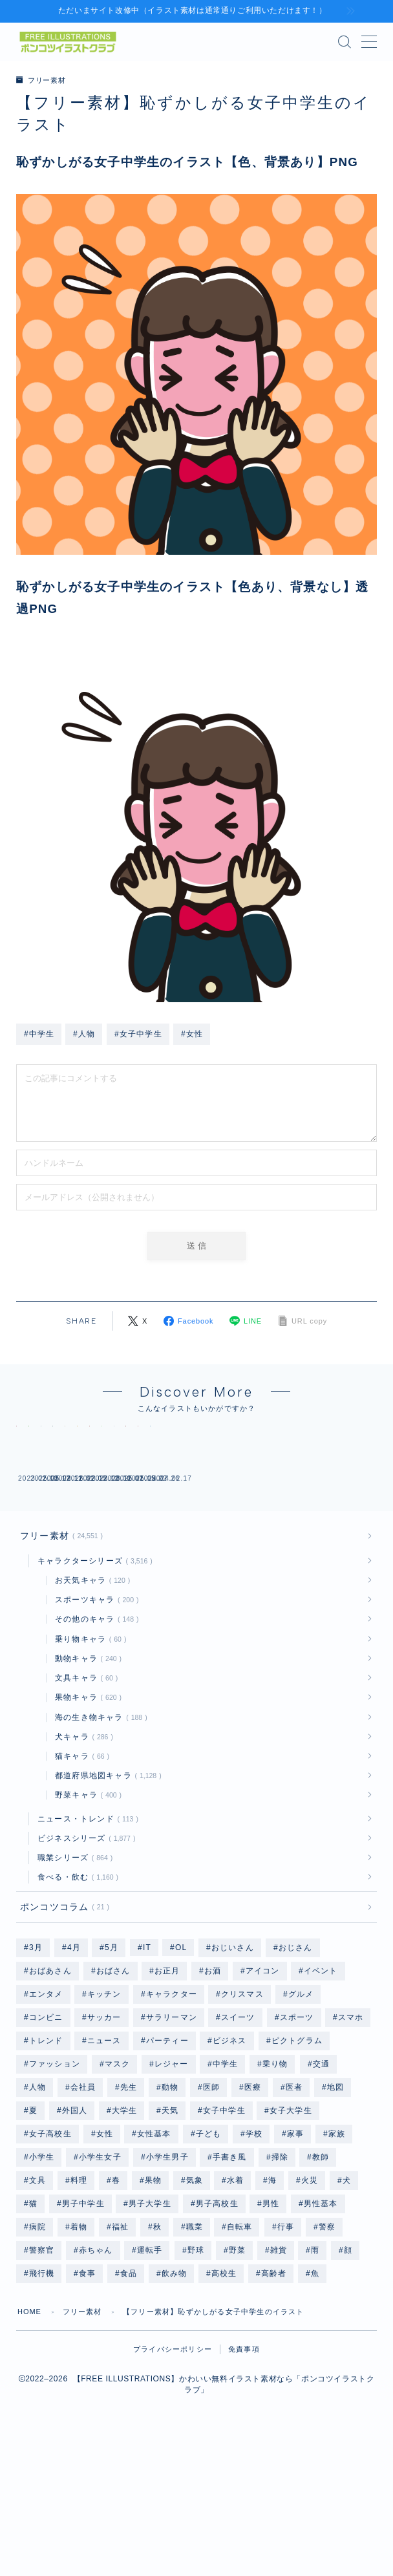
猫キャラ (80, 1869)
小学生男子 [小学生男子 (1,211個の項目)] (167, 2271)
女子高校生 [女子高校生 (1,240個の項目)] (50, 2248)
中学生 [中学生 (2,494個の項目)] (226, 2178)
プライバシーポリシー (172, 2463)
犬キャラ (81, 1849)
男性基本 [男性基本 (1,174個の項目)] (321, 2318)
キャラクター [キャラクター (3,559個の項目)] (171, 2108)
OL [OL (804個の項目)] (181, 2061)
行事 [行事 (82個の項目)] (285, 2341)
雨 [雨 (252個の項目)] (315, 2364)
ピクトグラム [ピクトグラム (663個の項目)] (296, 2155)
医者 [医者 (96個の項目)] (294, 2201)
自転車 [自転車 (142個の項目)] (240, 2341)
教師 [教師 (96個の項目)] (320, 2271)
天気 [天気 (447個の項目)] (170, 2224)
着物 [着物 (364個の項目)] (78, 2341)
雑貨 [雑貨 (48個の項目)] (278, 2364)
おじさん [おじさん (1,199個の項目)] (296, 2061)
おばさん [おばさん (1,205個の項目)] (113, 2085)
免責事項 (244, 2463)
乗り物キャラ (88, 1752)
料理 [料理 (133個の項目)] (78, 2294)
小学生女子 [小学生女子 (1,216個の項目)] (100, 2271)
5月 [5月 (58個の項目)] (111, 2061)
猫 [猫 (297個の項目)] (33, 2318)
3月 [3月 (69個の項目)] (36, 2061)
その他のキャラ (94, 1732)
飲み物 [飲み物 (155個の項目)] (174, 2387)
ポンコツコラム (62, 2021)
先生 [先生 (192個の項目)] (128, 2201)
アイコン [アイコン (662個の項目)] (263, 2085)
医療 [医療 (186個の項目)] (252, 2201)
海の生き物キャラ (98, 1830)
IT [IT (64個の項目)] (147, 2061)
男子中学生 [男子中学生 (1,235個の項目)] (83, 2318)
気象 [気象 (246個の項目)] (194, 2294)
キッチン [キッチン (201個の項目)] (104, 2108)
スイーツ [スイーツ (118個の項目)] (238, 2131)
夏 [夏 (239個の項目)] (33, 2224)
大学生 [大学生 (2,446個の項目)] (125, 2224)
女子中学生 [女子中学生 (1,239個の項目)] (224, 2224)
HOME (29, 2426)
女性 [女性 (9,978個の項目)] (104, 2248)
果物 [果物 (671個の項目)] (152, 2294)
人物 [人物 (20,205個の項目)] (37, 2201)
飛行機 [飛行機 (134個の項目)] (42, 2387)
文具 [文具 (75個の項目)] (37, 2294)
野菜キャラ (86, 1908)
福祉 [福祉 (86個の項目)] (120, 2341)
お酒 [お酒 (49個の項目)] (212, 2085)
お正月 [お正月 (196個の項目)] (167, 2085)
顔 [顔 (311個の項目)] (348, 2364)
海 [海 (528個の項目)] (272, 2294)
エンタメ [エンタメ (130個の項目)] (46, 2108)
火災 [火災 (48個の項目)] (309, 2294)
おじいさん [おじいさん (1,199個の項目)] (232, 2061)
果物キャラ (86, 1810)
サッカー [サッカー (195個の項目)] (104, 2131)
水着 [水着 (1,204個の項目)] (235, 2294)
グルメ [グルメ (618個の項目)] (301, 2108)
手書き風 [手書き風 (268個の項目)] (230, 2271)
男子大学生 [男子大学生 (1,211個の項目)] (150, 2318)
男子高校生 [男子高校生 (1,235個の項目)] (217, 2318)
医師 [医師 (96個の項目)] (211, 2201)
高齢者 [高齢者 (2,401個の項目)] (274, 2387)
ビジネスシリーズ (84, 1951)
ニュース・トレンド (85, 1932)
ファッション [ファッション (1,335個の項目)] (54, 2178)
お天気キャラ (90, 1693)
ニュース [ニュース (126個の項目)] (104, 2155)
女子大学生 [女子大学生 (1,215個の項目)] (291, 2224)
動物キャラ (86, 1771)
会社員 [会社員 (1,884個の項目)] (83, 2201)
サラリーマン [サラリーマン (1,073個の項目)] (171, 2131)
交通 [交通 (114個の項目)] (320, 2178)
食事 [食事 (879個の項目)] (87, 2387)
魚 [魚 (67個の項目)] (315, 2387)
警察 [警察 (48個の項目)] (326, 2341)
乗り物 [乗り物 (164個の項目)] (275, 2178)
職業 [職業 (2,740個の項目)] (194, 2341)
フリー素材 (43, 80)
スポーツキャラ (94, 1712)
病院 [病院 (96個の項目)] (37, 2341)
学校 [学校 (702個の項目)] (254, 2248)
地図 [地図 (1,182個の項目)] (335, 2201)
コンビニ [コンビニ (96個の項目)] (46, 2131)
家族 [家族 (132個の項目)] (336, 2248)
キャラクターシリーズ (92, 1674)
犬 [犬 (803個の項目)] (347, 2294)
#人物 (84, 1033)
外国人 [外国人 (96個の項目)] (75, 2224)
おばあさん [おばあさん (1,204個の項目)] (50, 2085)
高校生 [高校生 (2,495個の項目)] (224, 2387)
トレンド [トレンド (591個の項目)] (46, 2155)
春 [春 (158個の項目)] (116, 2294)
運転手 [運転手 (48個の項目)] (150, 2364)
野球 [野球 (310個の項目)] (195, 2364)
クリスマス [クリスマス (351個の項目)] (242, 2108)
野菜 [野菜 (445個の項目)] (236, 2364)
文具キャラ (84, 1791)
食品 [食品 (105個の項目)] (128, 2387)
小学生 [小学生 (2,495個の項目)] (42, 2271)
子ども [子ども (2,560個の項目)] (209, 2248)
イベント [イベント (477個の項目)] (321, 2085)
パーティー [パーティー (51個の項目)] (167, 2155)
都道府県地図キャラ (105, 1888)
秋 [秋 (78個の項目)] (157, 2341)
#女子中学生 (138, 1033)
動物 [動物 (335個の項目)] (170, 2201)
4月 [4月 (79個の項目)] (73, 2061)
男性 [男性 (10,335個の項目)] (270, 2318)
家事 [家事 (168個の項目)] (295, 2248)
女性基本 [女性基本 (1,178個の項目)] (154, 2248)
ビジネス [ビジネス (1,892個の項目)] (230, 2155)
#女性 (192, 1033)
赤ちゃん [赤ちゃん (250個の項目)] (96, 2364)
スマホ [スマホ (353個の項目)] (351, 2131)
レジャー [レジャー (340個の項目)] (171, 2178)
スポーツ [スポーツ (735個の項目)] (297, 2131)
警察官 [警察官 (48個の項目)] (42, 2364)
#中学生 (39, 1033)
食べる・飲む (75, 1990)
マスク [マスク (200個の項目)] (118, 2178)
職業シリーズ (72, 1970)
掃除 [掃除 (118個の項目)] (279, 2271)
